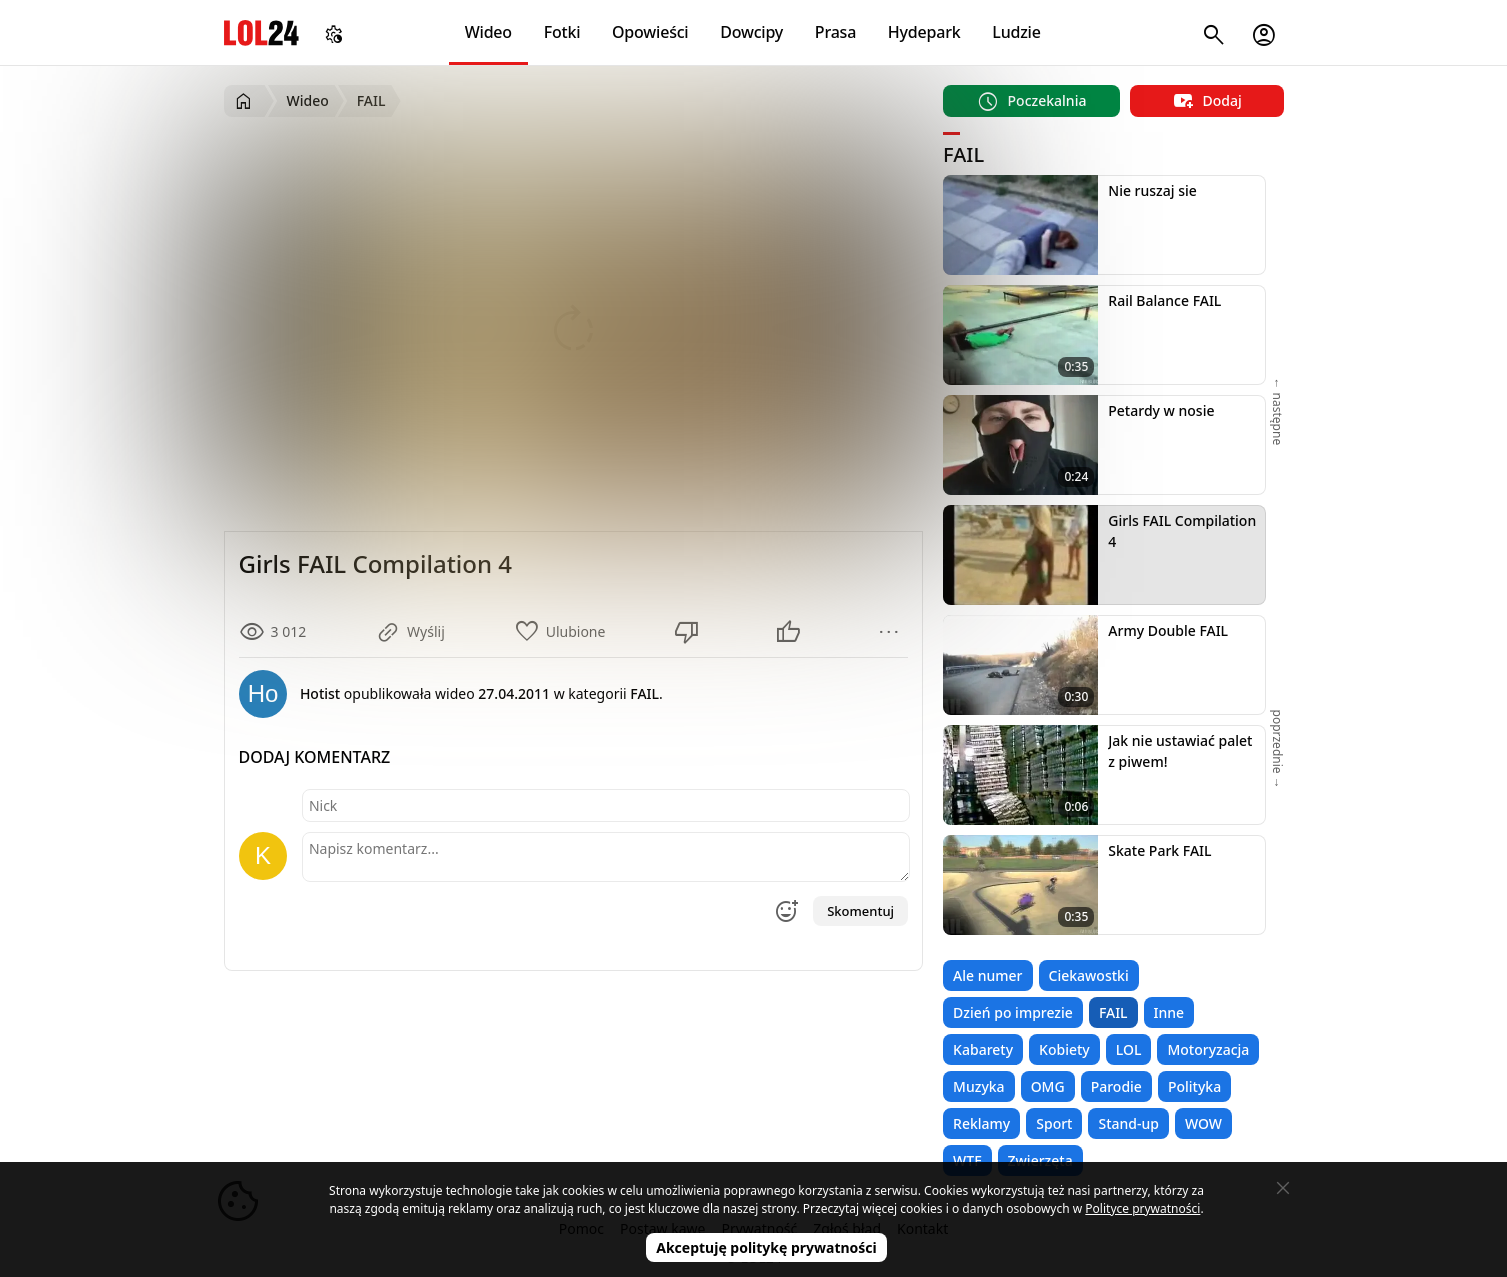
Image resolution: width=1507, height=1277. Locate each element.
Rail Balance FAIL (1164, 300)
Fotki (562, 32)
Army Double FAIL (1168, 630)
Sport (1054, 1123)
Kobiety (1064, 1049)
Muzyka (979, 1086)
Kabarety (983, 1049)
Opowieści (650, 32)
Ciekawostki (1089, 975)
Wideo (488, 32)
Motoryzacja (1208, 1049)
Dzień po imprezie (1013, 1012)
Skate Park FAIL (1159, 850)
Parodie (1116, 1086)
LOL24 (261, 32)
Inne (1169, 1012)
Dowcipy (751, 32)
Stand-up (1128, 1123)
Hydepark (924, 32)
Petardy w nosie (1161, 410)
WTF (967, 1160)
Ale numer (987, 975)
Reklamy (981, 1123)
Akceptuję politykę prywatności (766, 1247)
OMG (1048, 1086)
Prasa (835, 32)
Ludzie (1016, 32)
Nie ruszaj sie (1152, 190)
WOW (1203, 1123)
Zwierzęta (1040, 1160)
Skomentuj (860, 911)
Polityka (1194, 1086)
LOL (1129, 1049)
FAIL (1113, 1012)
